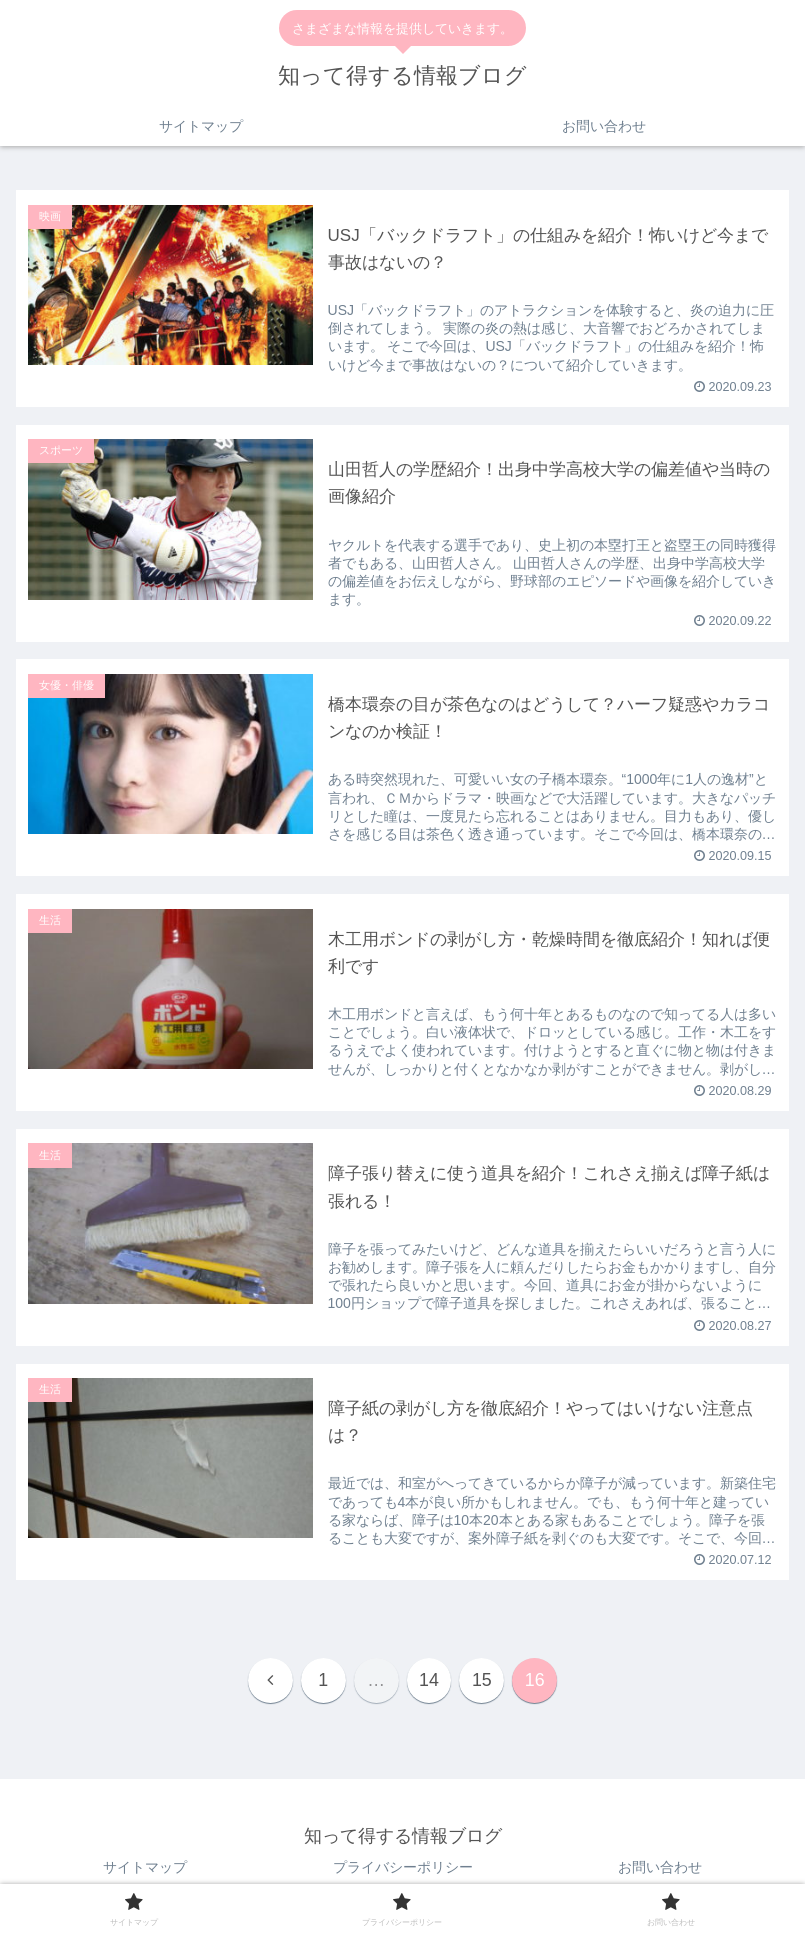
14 (429, 1682)
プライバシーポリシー (403, 1869)
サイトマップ (145, 1869)
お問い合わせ (660, 1869)
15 (483, 1682)
